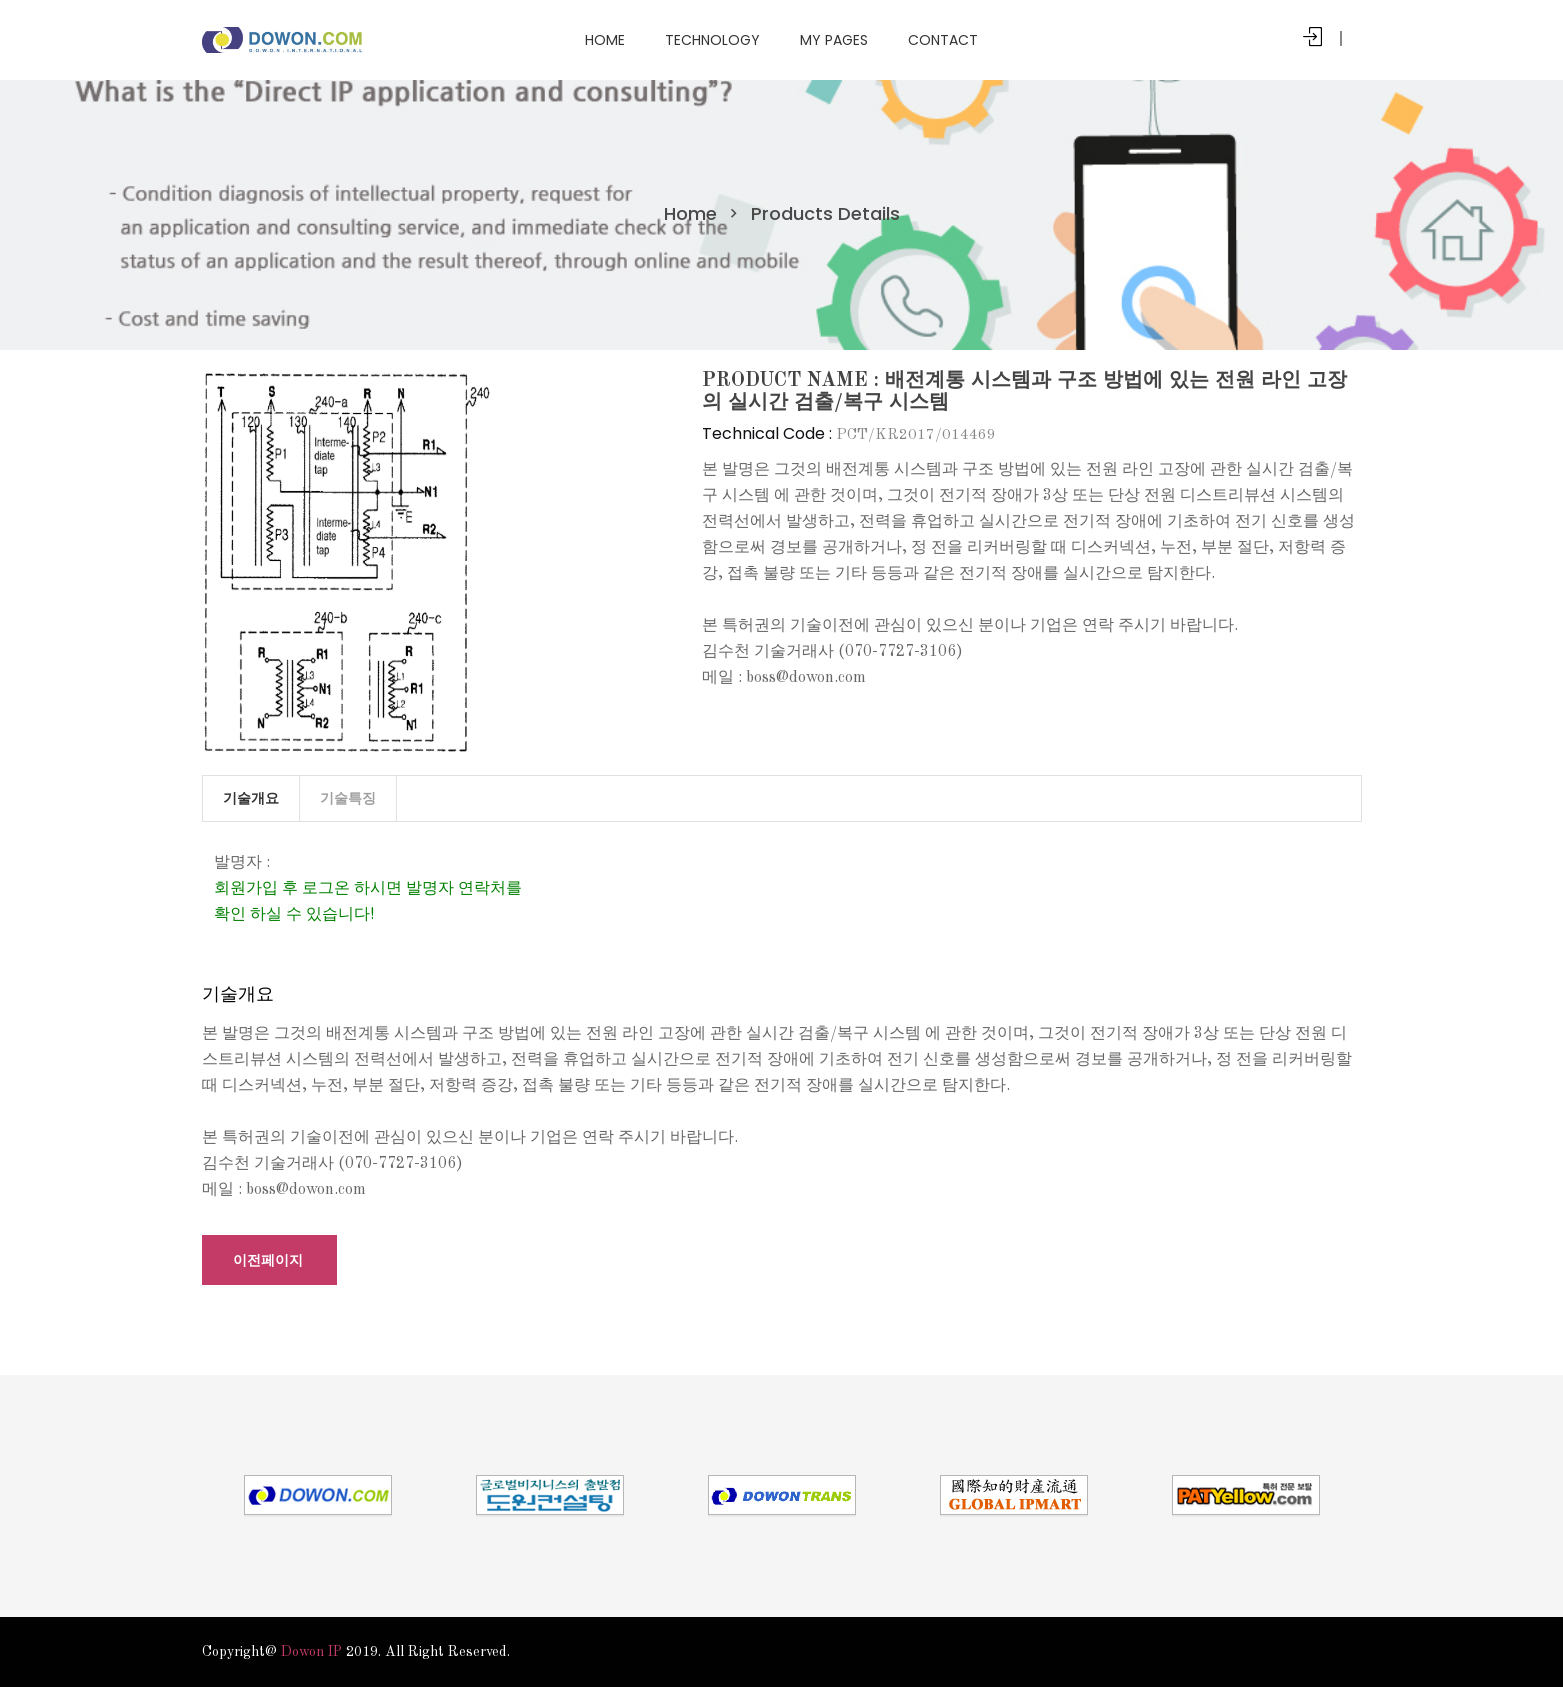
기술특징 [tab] (348, 798)
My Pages (834, 40)
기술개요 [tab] (251, 798)
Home (605, 40)
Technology (712, 40)
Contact (943, 40)
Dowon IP (311, 1652)
